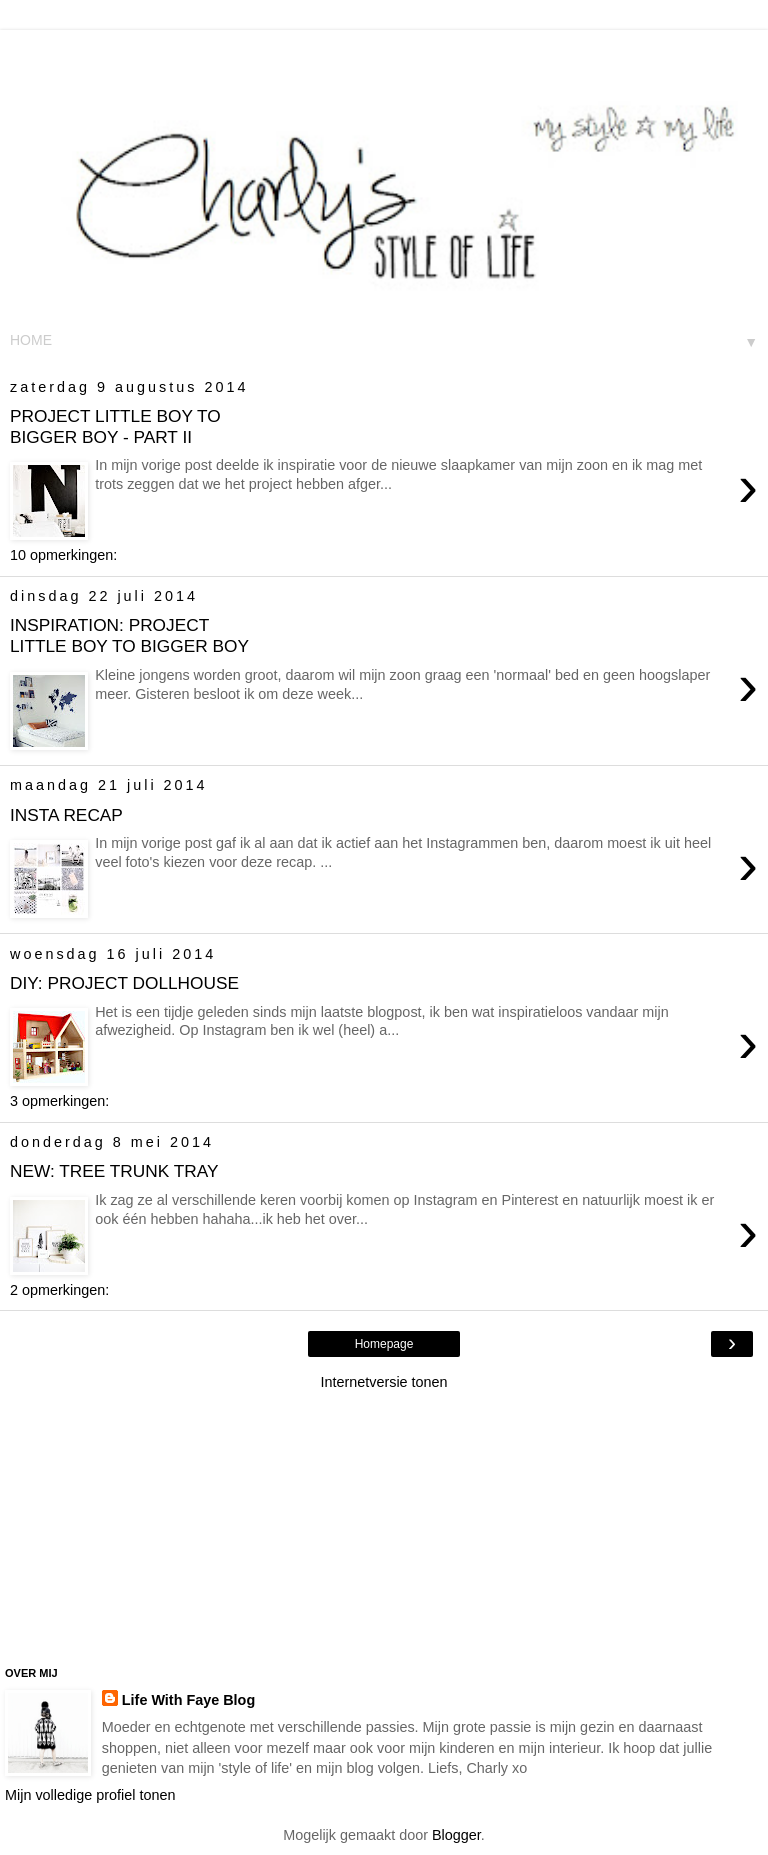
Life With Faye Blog (188, 1700)
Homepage (384, 1344)
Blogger (456, 1835)
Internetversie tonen (383, 1382)
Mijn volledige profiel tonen (90, 1795)
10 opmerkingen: (63, 555)
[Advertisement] (384, 55)
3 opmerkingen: (59, 1101)
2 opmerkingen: (59, 1290)
